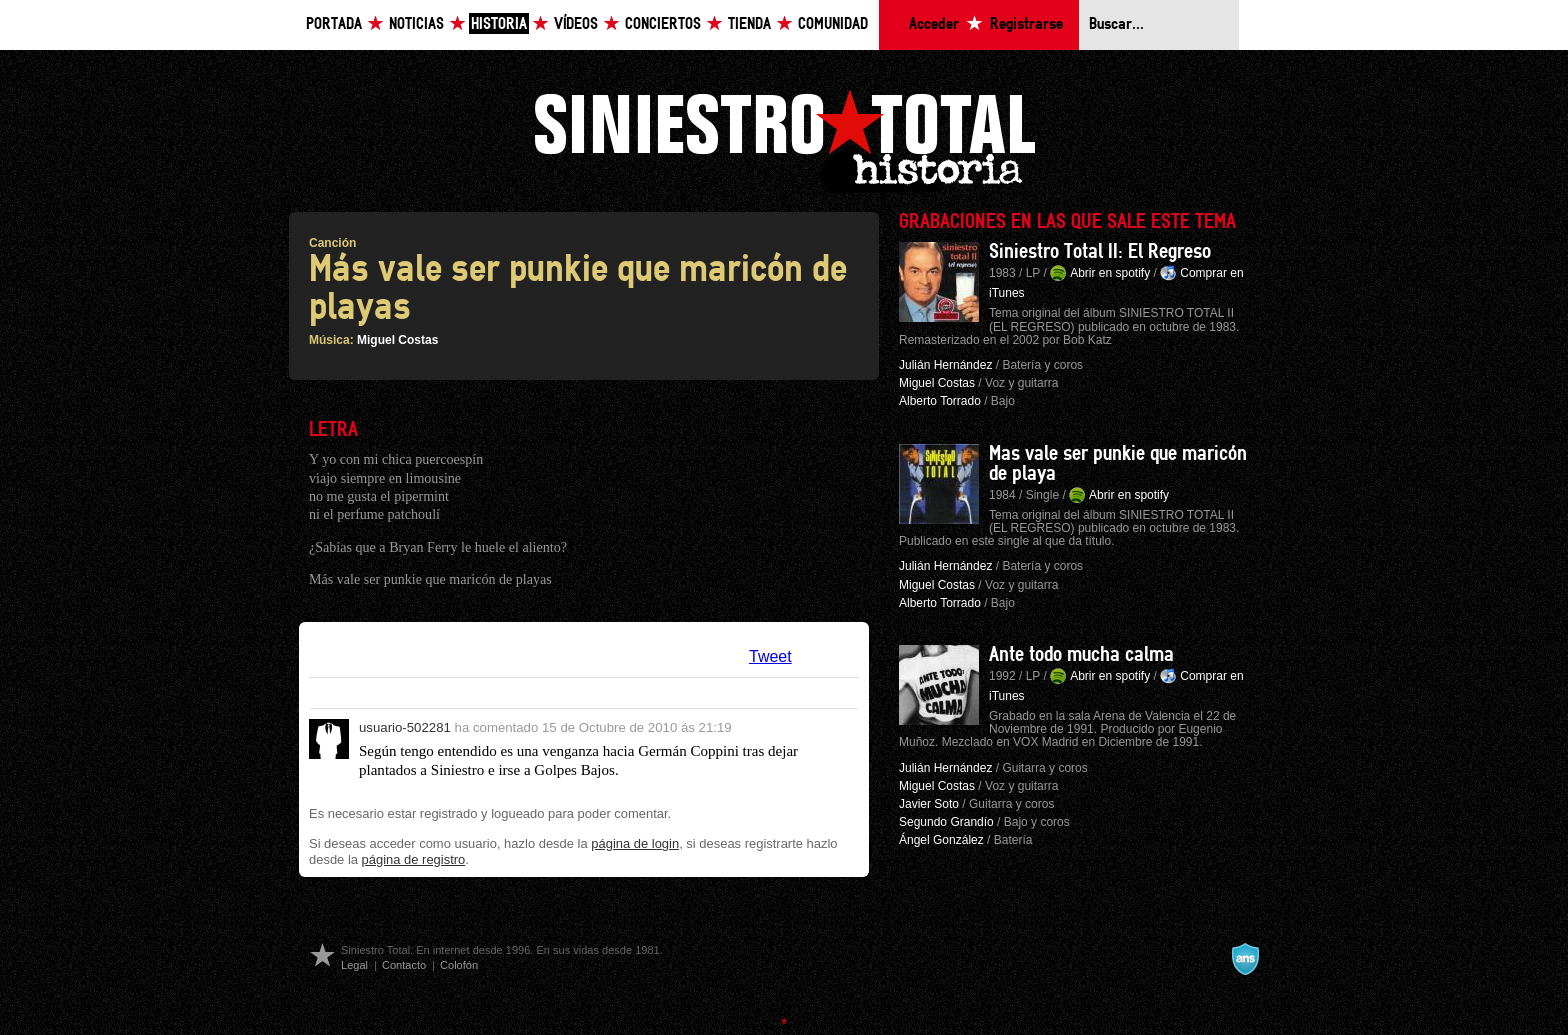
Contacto (404, 965)
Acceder (934, 24)
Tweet (770, 656)
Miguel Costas (397, 340)
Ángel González (941, 840)
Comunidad (833, 24)
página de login (635, 843)
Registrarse (1026, 24)
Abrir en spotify (1110, 273)
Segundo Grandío (946, 822)
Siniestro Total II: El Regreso (1100, 252)
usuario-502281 (405, 727)
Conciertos (663, 24)
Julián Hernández (945, 365)
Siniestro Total (784, 138)
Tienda (749, 24)
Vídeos (576, 24)
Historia (499, 24)
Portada (334, 24)
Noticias (416, 24)
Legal (354, 965)
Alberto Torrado (940, 401)
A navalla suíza (1245, 959)
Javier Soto (929, 804)
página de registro (414, 859)
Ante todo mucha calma (1081, 655)
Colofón (459, 965)
